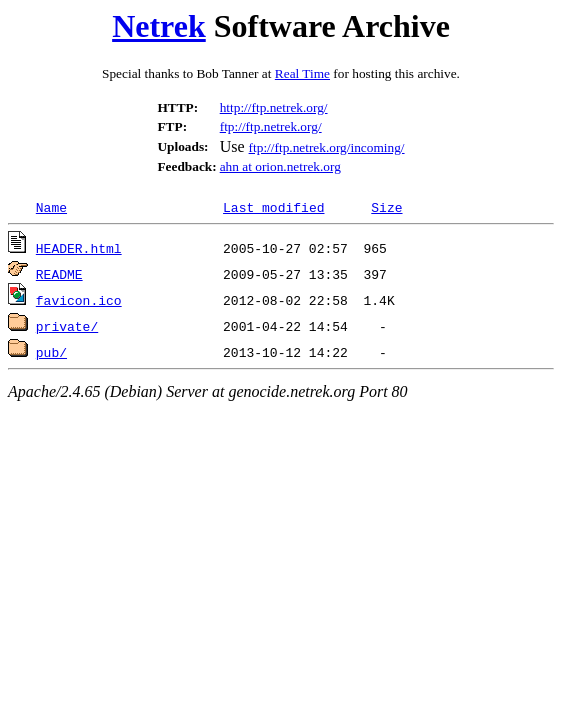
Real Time (302, 73)
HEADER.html (79, 248)
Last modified (273, 207)
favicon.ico (79, 300)
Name (51, 207)
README (59, 274)
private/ (67, 326)
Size (386, 207)
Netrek (159, 26)
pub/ (51, 352)
